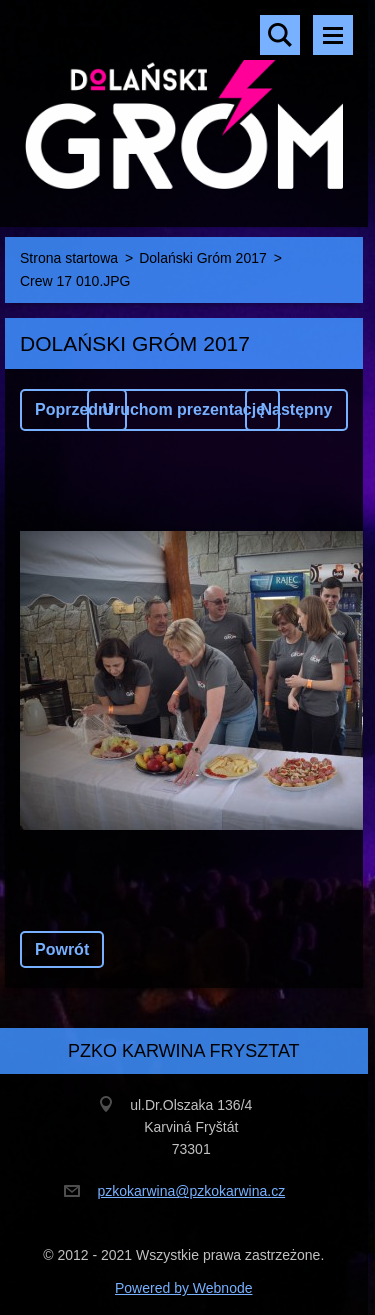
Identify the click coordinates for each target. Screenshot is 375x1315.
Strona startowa (69, 258)
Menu (333, 35)
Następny (296, 409)
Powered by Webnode (184, 1288)
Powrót (62, 949)
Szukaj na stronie (280, 35)
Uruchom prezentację (183, 409)
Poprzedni (73, 409)
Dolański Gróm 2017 (203, 258)
